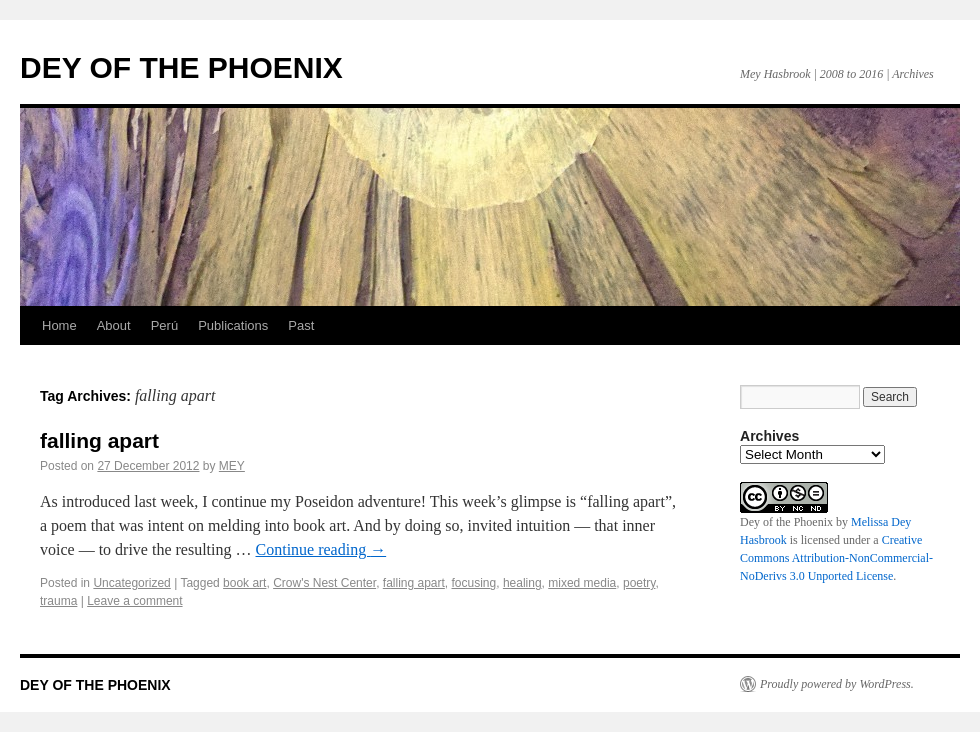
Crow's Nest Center (324, 583)
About (114, 325)
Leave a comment (134, 601)
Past (301, 325)
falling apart (99, 440)
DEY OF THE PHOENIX (181, 67)
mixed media (582, 583)
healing (522, 583)
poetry (639, 583)
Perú (164, 325)
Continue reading (321, 549)
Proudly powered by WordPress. (837, 684)
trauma (58, 601)
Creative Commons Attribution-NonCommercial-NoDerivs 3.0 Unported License (836, 558)
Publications (233, 325)
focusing (474, 583)
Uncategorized (131, 583)
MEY (232, 466)
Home (59, 325)
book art (244, 583)
